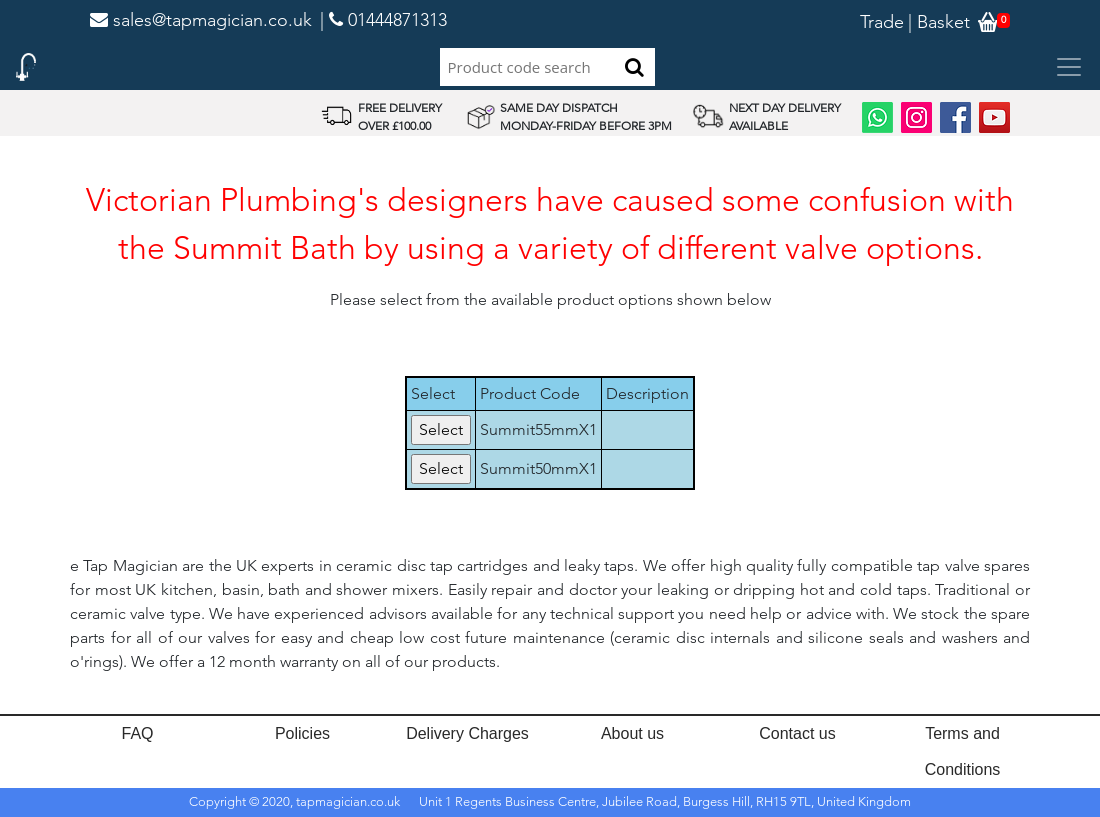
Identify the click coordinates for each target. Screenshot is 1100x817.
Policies (302, 733)
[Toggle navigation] (1069, 67)
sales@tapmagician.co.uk (201, 20)
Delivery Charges (467, 733)
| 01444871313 (383, 20)
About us (632, 733)
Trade (882, 22)
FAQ (137, 733)
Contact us (797, 733)
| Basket (939, 22)
